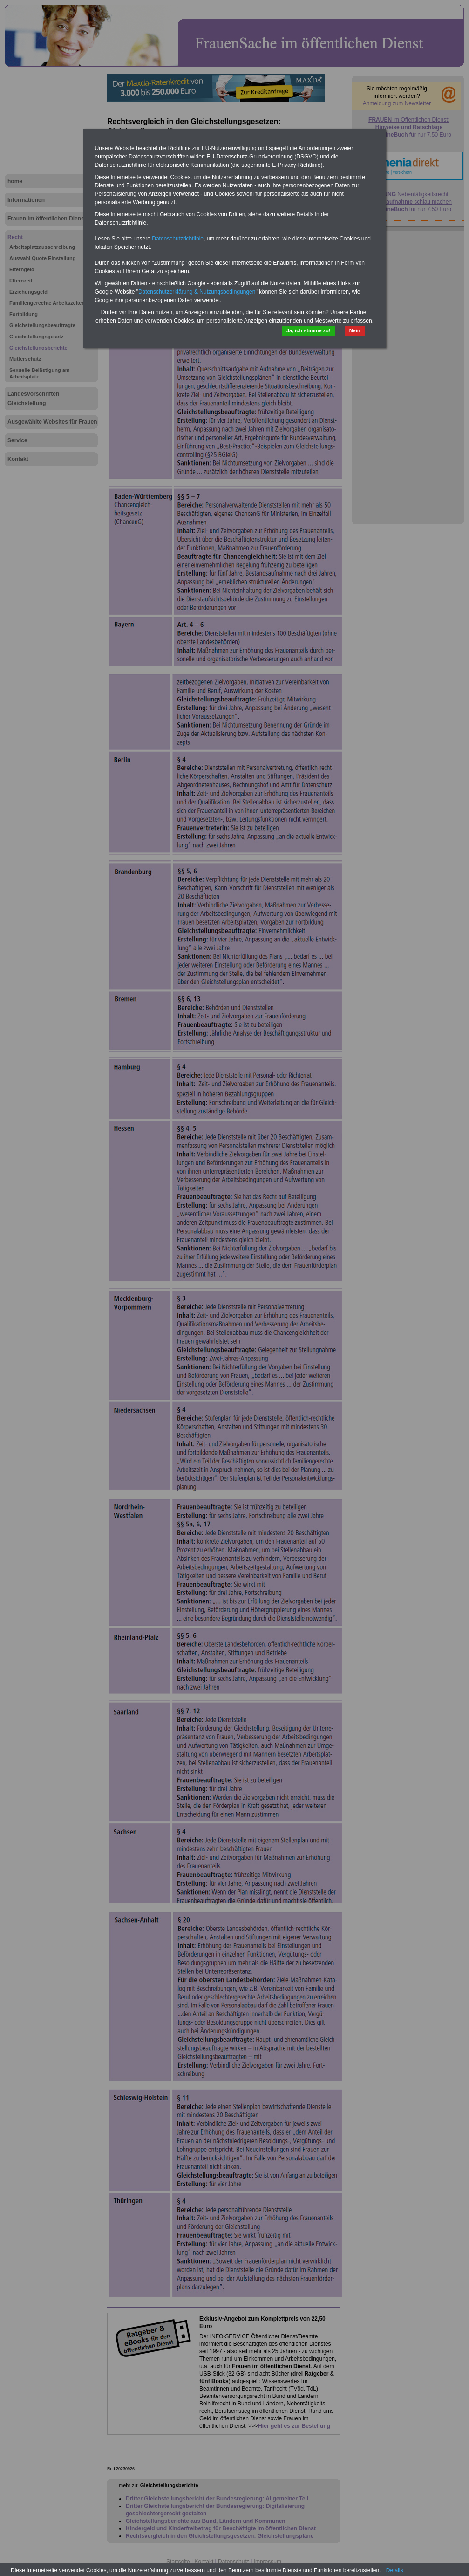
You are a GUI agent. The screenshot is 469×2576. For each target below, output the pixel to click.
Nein (354, 330)
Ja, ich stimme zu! (308, 330)
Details (394, 2570)
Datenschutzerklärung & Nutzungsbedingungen (197, 292)
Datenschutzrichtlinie (178, 238)
